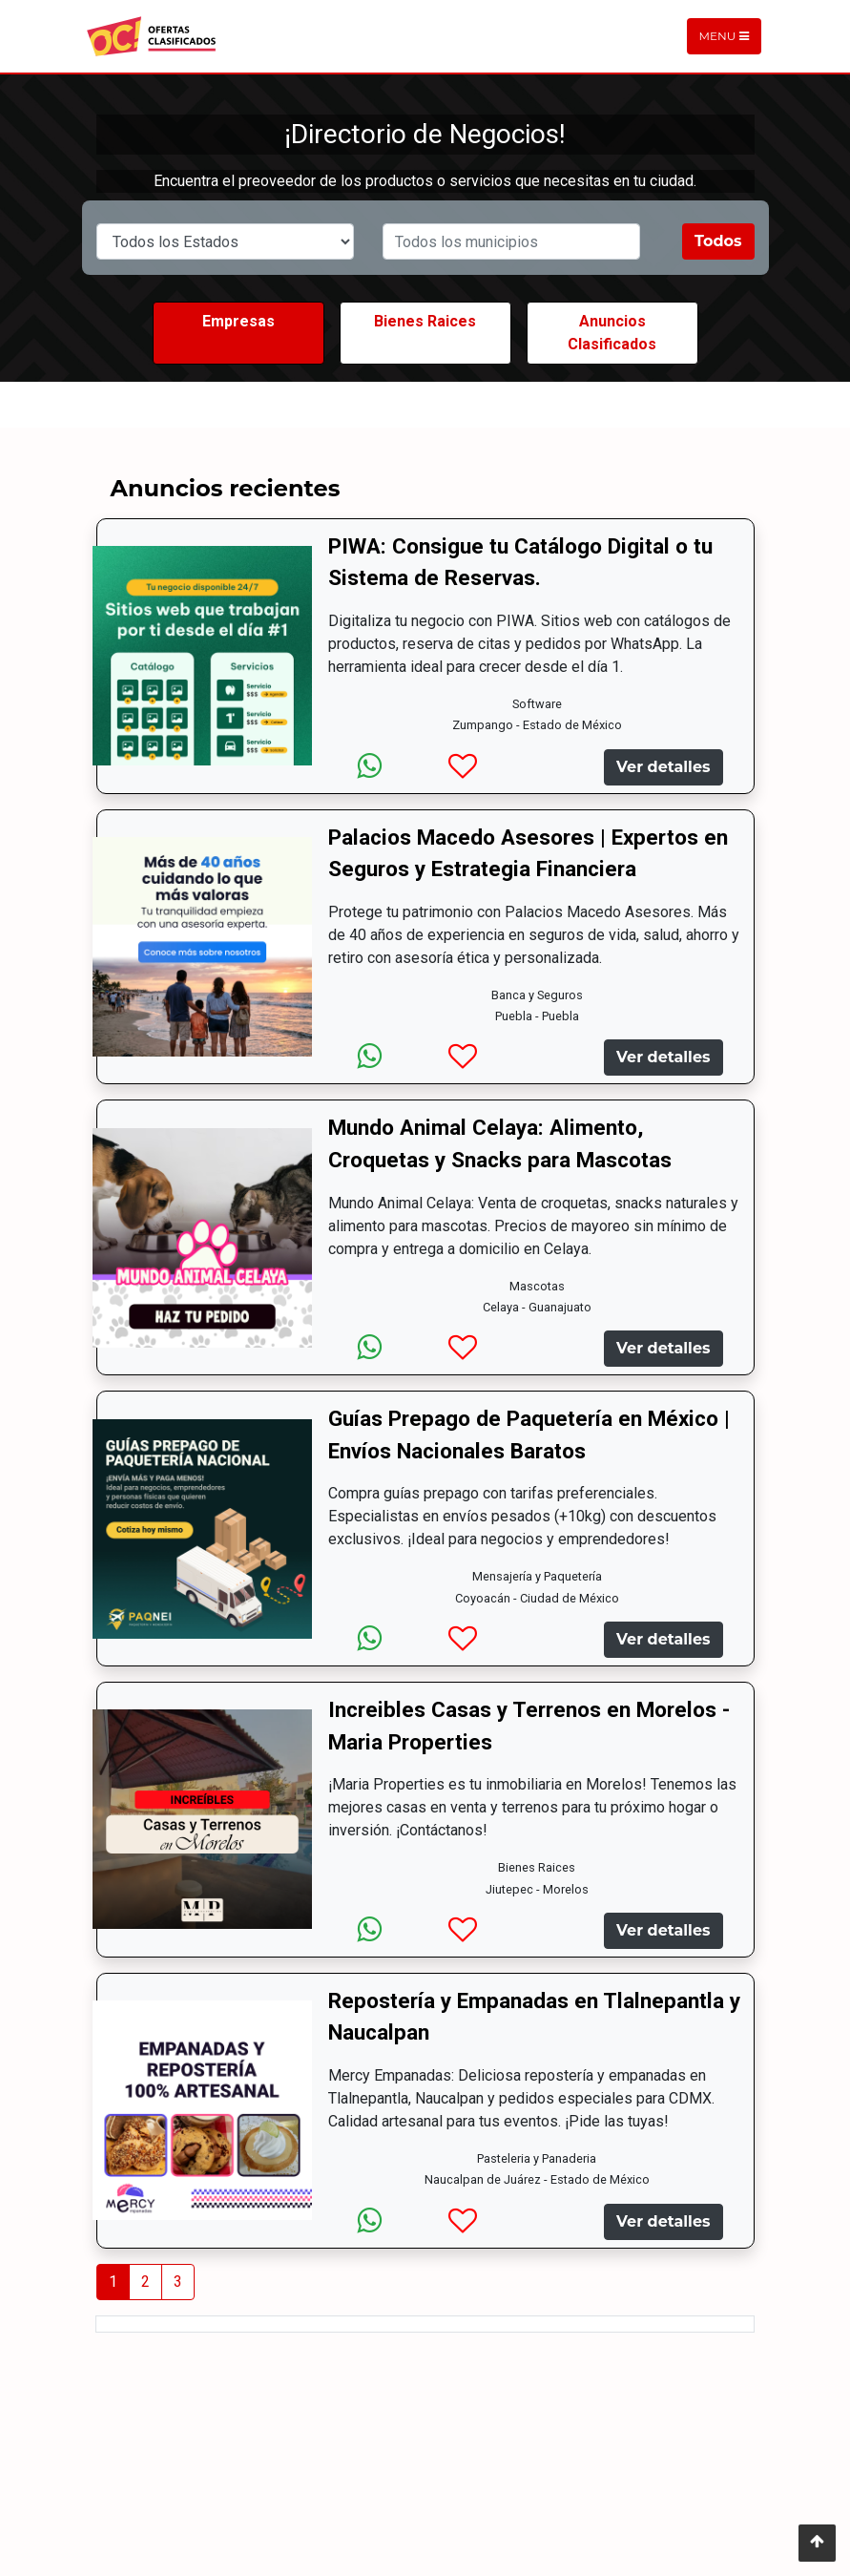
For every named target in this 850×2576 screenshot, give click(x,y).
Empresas (238, 321)
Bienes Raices (425, 321)
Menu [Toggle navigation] (724, 36)
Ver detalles (663, 767)
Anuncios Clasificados (612, 332)
